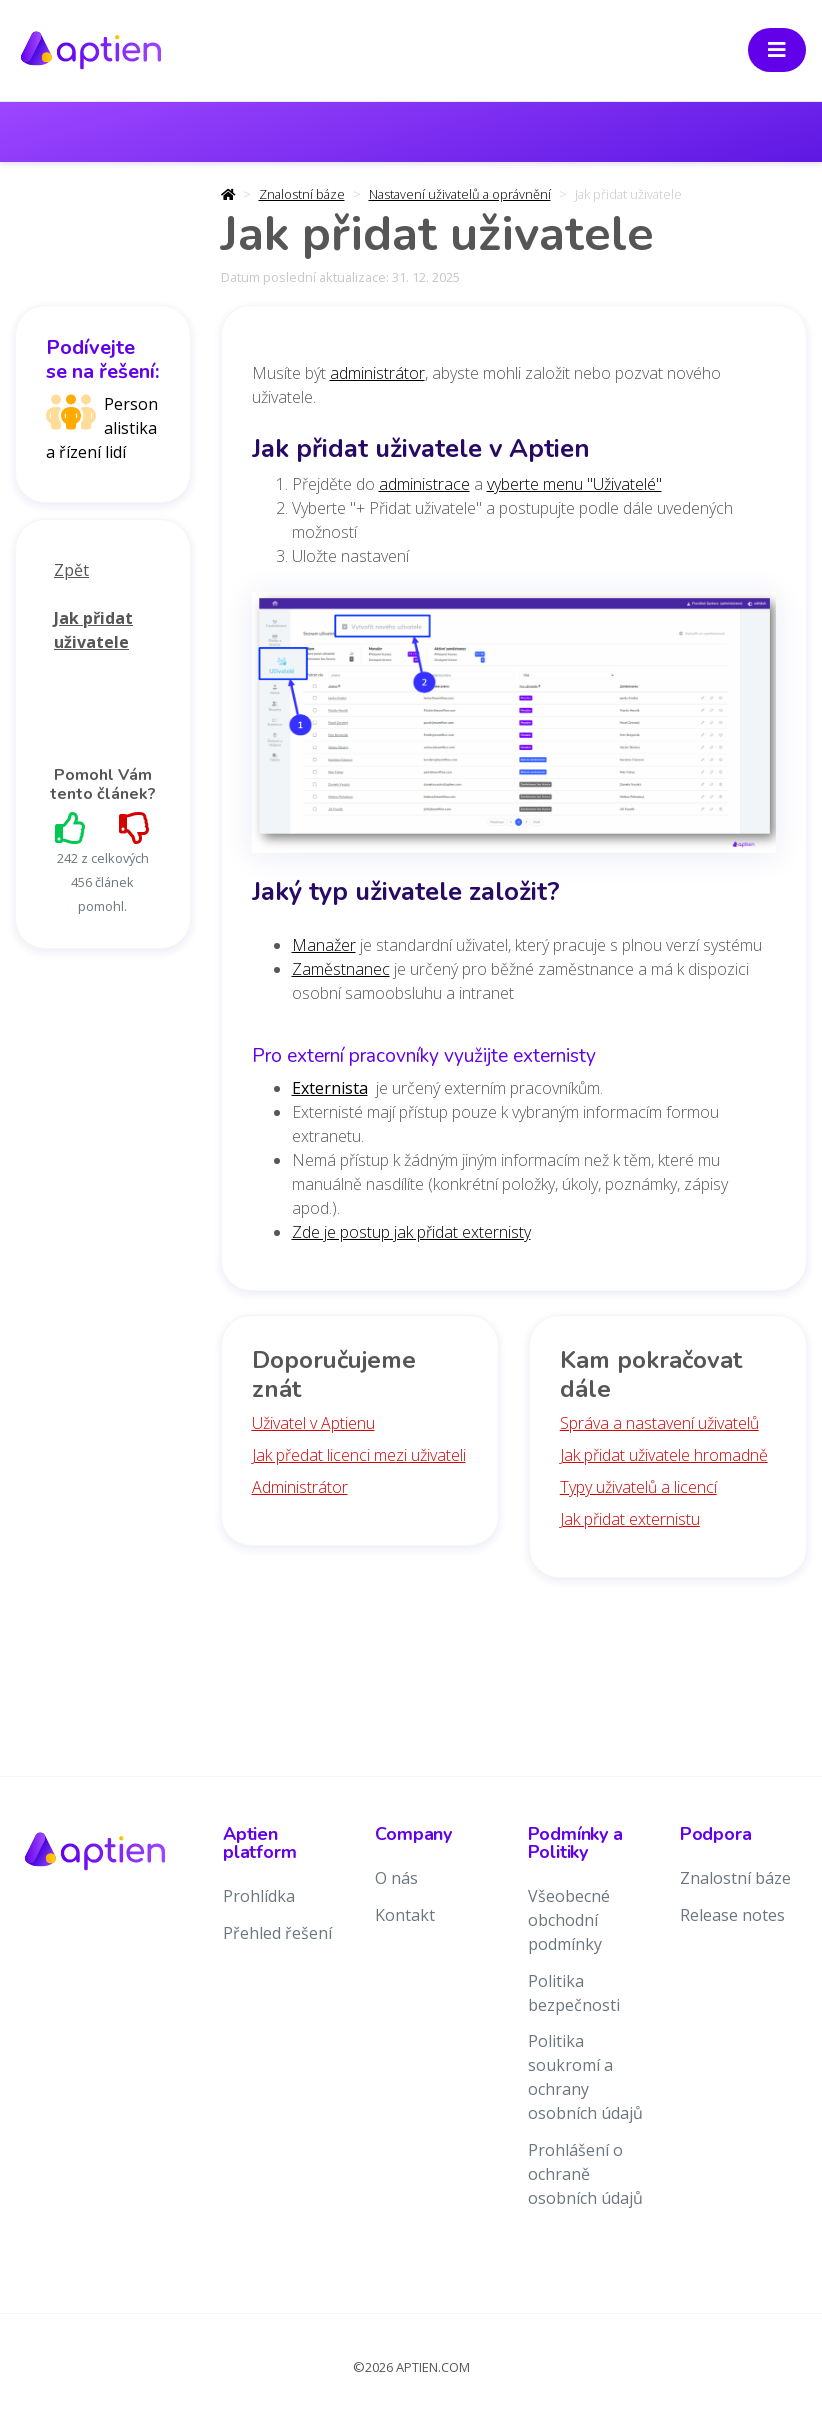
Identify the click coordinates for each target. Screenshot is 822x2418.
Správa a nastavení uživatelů (659, 1423)
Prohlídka (259, 1896)
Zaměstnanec (341, 969)
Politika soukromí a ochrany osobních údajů (585, 2077)
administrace (424, 484)
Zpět (71, 570)
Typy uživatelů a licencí (638, 1487)
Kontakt (405, 1915)
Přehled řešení (277, 1933)
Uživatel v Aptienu (313, 1423)
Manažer (324, 945)
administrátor (377, 373)
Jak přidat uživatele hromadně (664, 1455)
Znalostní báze (302, 194)
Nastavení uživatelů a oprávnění (460, 194)
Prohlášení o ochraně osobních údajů (585, 2174)
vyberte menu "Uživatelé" (574, 484)
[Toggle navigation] (777, 50)
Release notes (732, 1915)
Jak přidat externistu (630, 1519)
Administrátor (300, 1487)
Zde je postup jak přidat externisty (411, 1232)
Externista (330, 1088)
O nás (396, 1878)
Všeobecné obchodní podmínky (569, 1920)
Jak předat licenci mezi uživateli (359, 1455)
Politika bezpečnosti (574, 1993)
